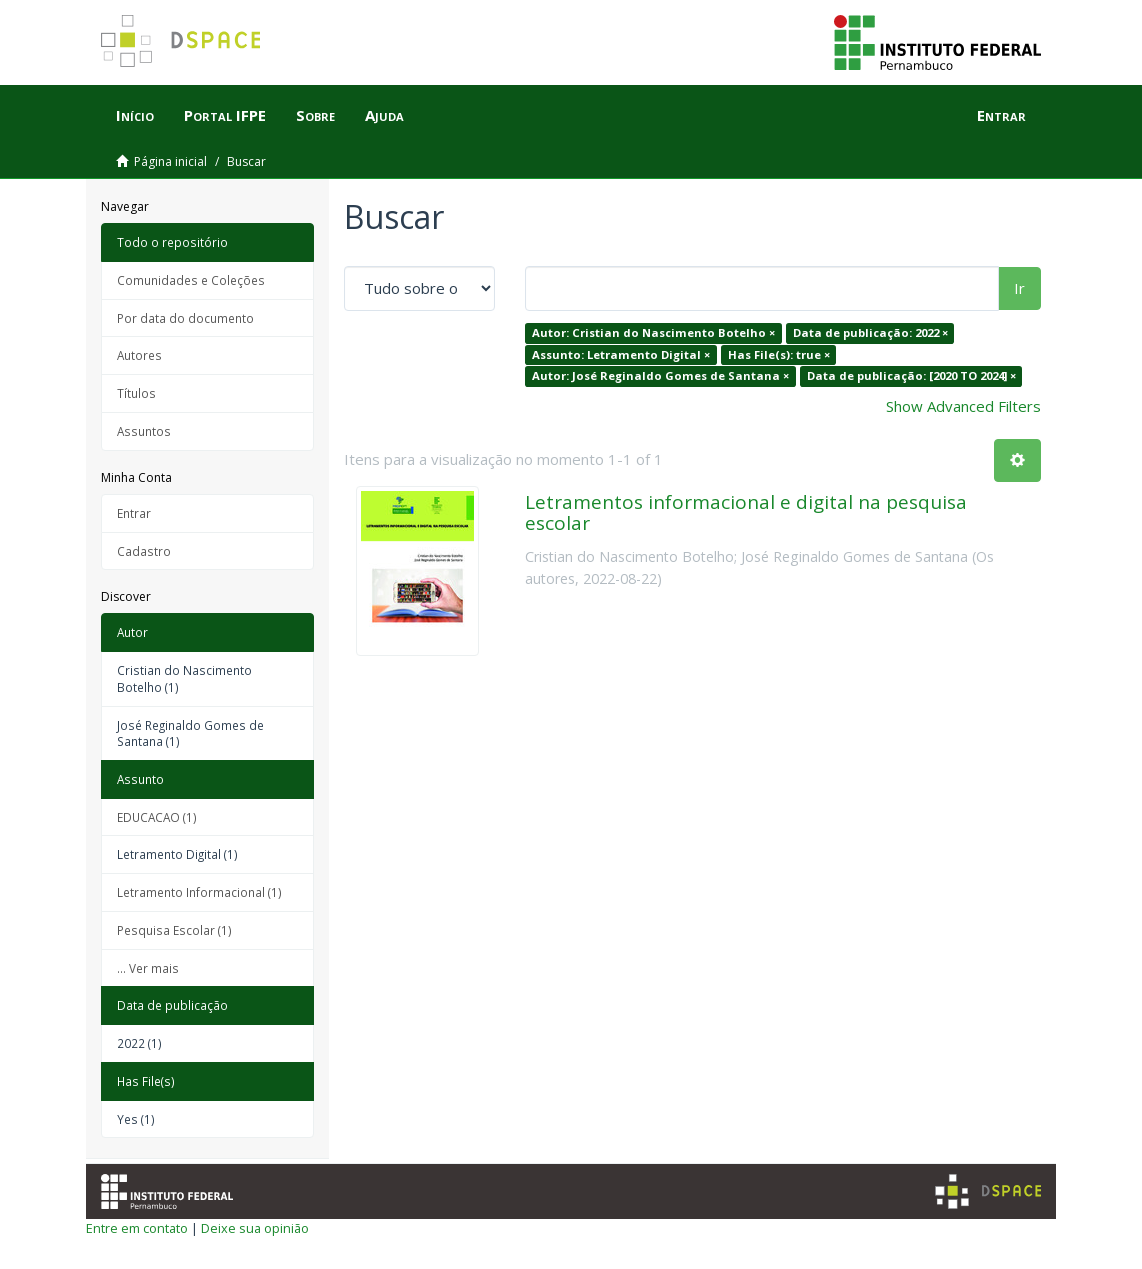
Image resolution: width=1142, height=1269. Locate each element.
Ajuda (384, 115)
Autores (139, 355)
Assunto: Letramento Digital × (621, 354)
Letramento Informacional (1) (199, 892)
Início (135, 115)
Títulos (136, 393)
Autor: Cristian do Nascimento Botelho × (653, 332)
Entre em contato (137, 1228)
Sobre (315, 115)
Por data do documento (185, 318)
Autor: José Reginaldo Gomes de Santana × (660, 375)
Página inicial (170, 161)
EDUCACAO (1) (157, 817)
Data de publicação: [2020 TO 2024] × (911, 375)
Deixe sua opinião (255, 1228)
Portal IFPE (225, 115)
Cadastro (144, 551)
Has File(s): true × (779, 354)
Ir (1019, 288)
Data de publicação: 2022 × (870, 332)
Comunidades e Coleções (191, 280)
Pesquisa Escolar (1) (174, 930)
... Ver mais (148, 968)
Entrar (134, 513)
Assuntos (144, 431)
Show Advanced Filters (963, 406)
